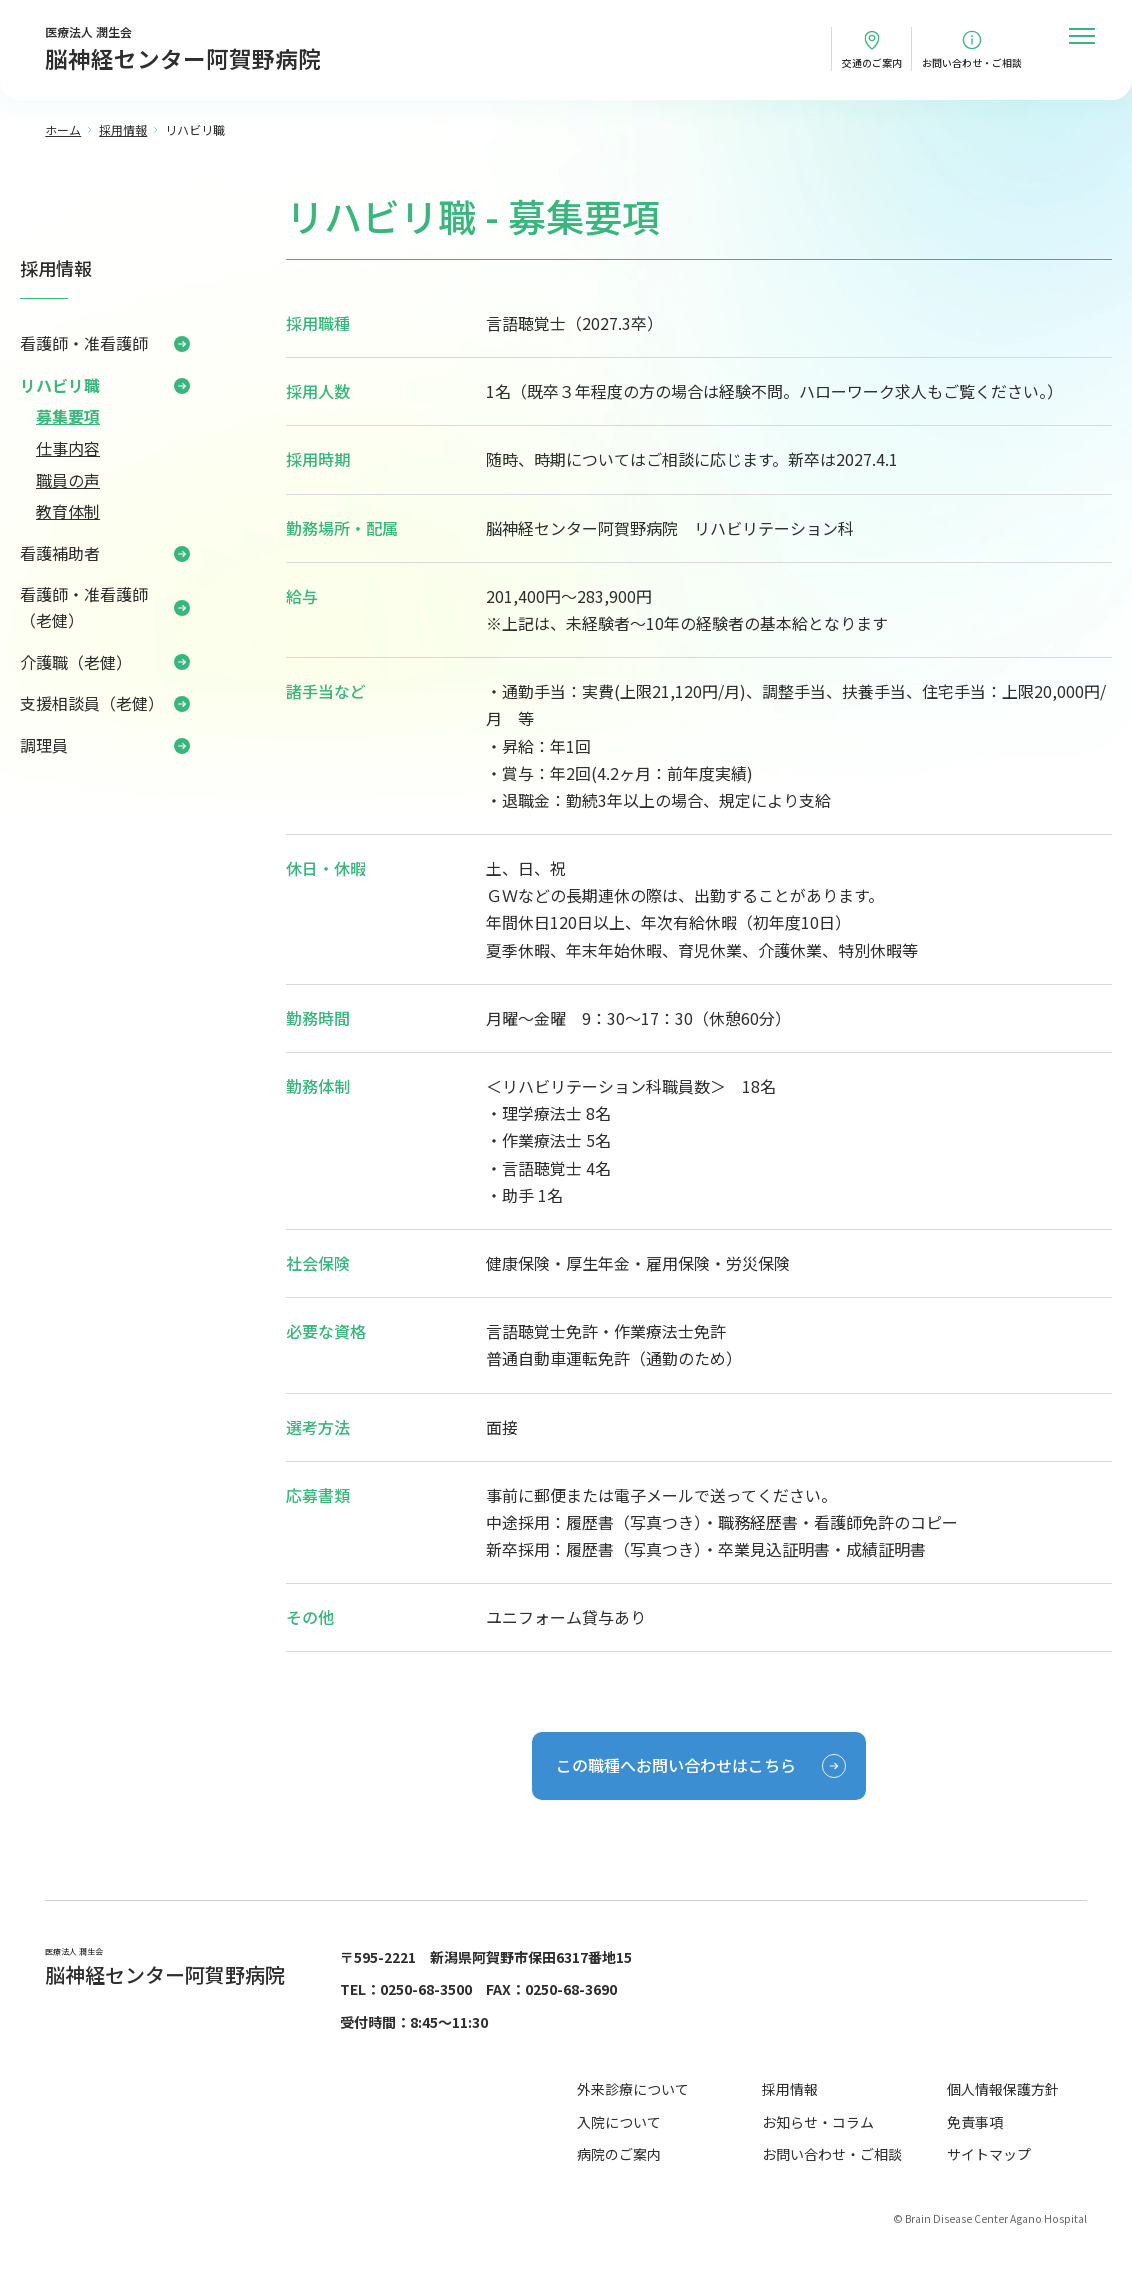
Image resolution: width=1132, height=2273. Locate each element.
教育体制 (68, 511)
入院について (619, 2122)
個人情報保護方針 (1003, 2089)
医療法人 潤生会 (183, 50)
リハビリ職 (60, 385)
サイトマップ (989, 2154)
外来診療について (633, 2089)
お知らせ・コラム (818, 2122)
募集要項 (68, 416)
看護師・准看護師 (84, 343)
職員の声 (68, 480)
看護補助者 (60, 553)
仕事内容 (68, 448)
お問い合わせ (972, 63)
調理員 (44, 745)
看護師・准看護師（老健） (84, 607)
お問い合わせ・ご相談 (832, 2154)
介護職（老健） (76, 662)
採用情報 (56, 268)
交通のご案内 (872, 62)
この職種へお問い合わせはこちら (676, 1765)
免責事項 (975, 2122)
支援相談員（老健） (92, 703)
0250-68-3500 (426, 1989)
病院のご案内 (619, 2154)
